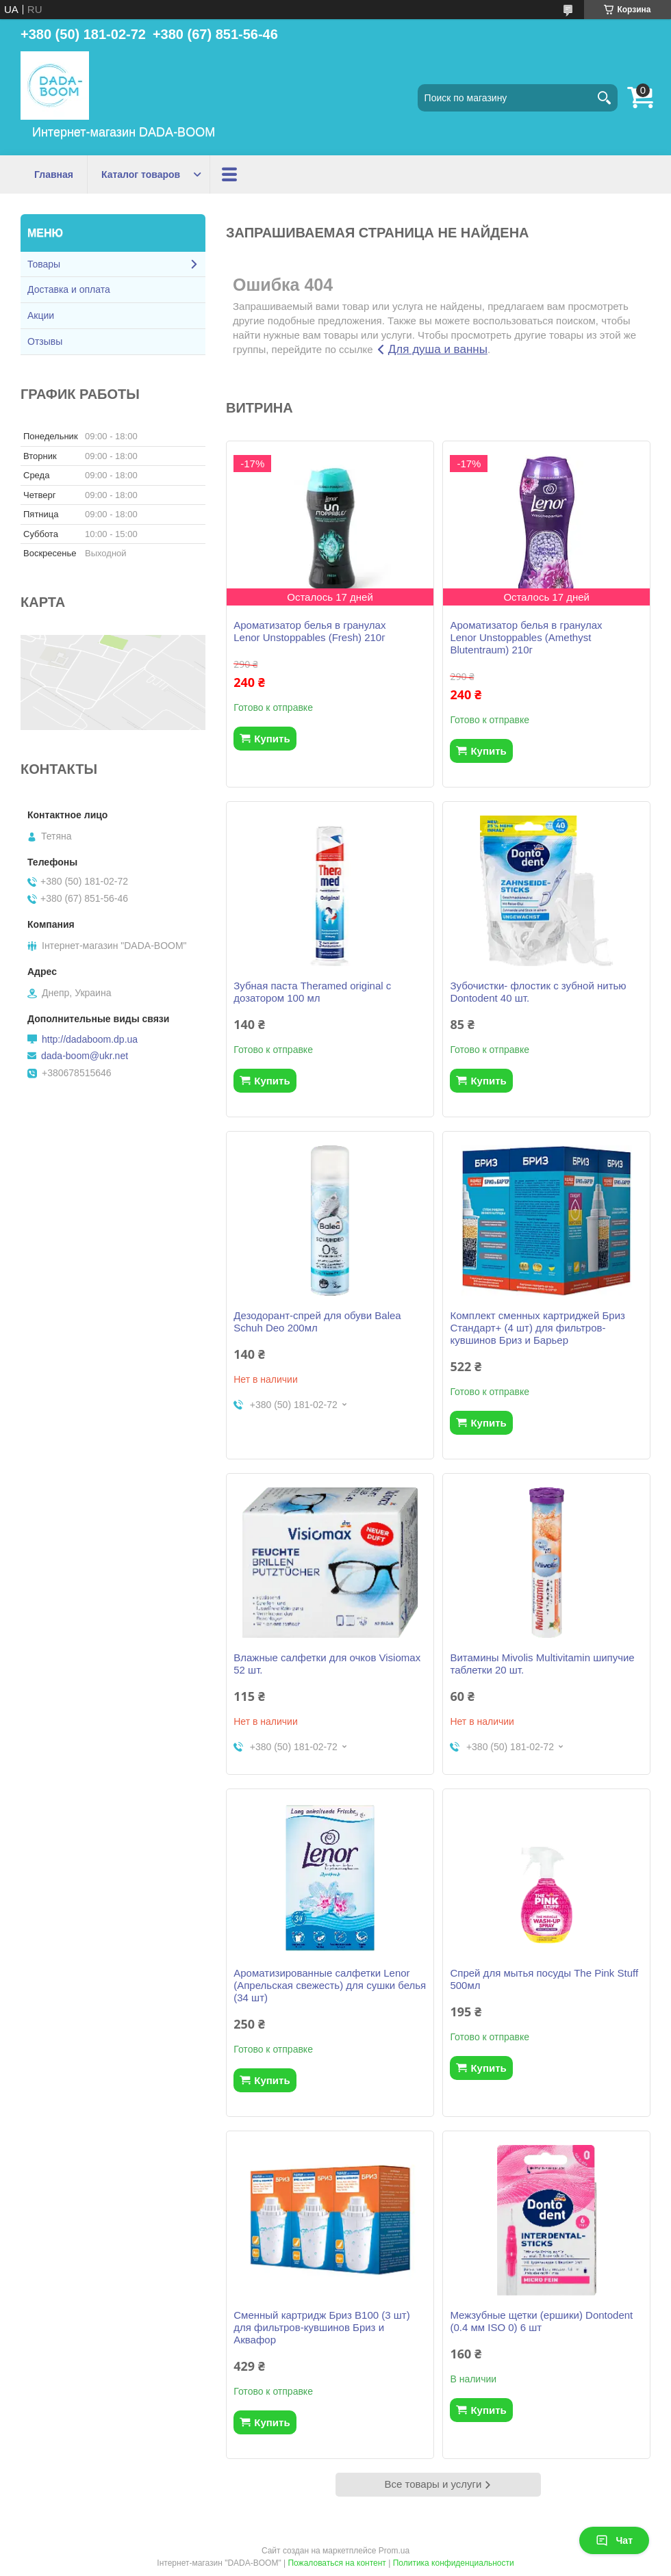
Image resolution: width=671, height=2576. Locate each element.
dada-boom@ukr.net (84, 1055)
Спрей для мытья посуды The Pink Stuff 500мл (544, 1979)
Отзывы (44, 341)
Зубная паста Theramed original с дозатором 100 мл (312, 992)
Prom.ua (394, 2550)
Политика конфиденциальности (453, 2563)
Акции (238, 174)
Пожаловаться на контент (336, 2563)
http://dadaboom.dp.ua (90, 1039)
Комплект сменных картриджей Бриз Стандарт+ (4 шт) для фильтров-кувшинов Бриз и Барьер (537, 1328)
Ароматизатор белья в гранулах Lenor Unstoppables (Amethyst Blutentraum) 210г (526, 637)
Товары (43, 264)
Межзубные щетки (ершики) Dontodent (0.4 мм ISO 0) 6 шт (541, 2321)
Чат (614, 2540)
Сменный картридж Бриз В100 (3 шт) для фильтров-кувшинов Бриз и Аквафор (321, 2327)
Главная (53, 174)
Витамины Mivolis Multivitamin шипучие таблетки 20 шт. (542, 1664)
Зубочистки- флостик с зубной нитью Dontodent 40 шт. (538, 992)
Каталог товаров (140, 174)
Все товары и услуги (433, 2484)
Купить (272, 738)
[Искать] (604, 98)
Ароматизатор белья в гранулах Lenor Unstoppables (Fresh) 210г (309, 631)
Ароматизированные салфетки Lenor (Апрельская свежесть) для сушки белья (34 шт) (329, 1985)
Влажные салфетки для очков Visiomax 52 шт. (326, 1664)
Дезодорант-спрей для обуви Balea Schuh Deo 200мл (317, 1321)
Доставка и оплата (68, 289)
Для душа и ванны (438, 349)
